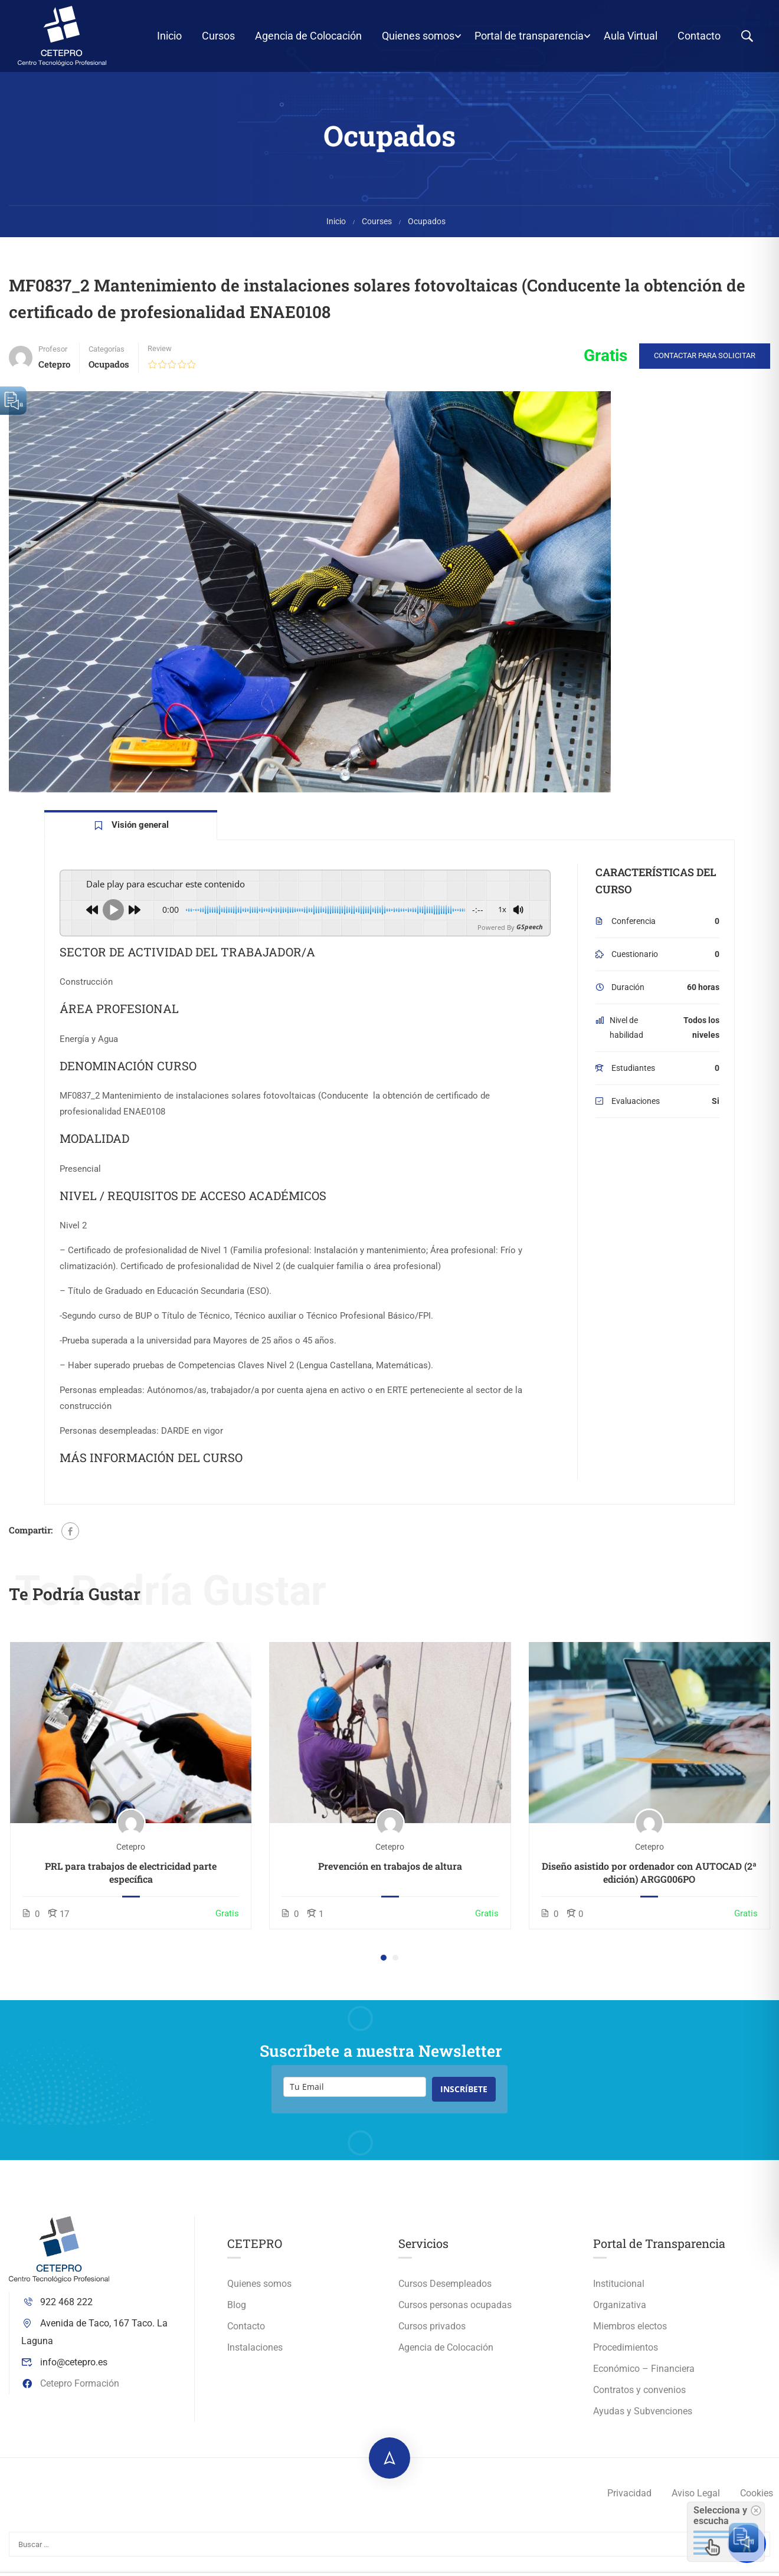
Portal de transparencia (529, 36)
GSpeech (529, 935)
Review (160, 356)
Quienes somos (418, 36)
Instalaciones (255, 2355)
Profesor (52, 356)
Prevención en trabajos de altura (390, 1873)
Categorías (107, 356)
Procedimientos (625, 2355)
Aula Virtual (630, 36)
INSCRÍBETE (463, 2096)
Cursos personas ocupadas (455, 2312)
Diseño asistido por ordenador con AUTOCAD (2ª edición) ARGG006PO (649, 1880)
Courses (377, 229)
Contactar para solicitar (704, 363)
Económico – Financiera (644, 2376)
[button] (384, 1965)
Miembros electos (630, 2333)
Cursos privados (432, 2333)
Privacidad (629, 2500)
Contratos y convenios (639, 2397)
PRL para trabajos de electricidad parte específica (131, 1880)
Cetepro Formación (70, 2390)
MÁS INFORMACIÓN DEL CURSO (151, 1465)
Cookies (756, 2500)
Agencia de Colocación (308, 36)
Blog (236, 2312)
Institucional (618, 2291)
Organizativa (619, 2312)
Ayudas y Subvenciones (642, 2418)
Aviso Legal (696, 2500)
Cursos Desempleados (445, 2291)
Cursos (218, 36)
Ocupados (427, 229)
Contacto (699, 36)
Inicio (169, 36)
